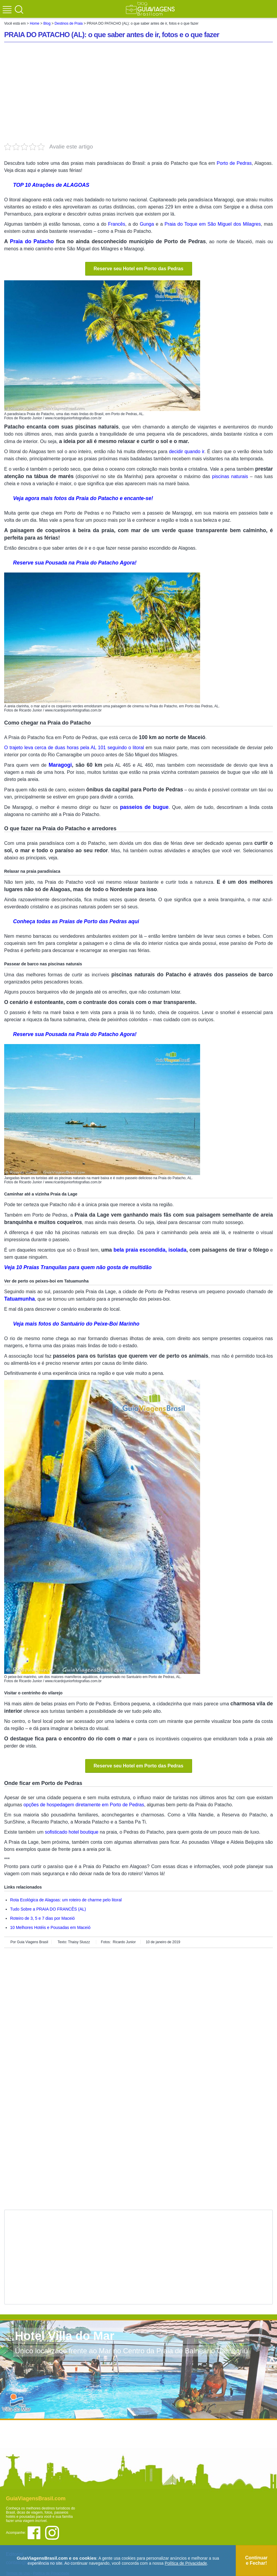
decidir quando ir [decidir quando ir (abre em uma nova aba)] (186, 451)
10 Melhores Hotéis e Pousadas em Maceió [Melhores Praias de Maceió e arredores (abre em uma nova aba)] (50, 1927)
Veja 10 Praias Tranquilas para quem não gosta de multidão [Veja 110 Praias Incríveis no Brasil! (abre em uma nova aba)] (78, 1267)
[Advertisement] (139, 92)
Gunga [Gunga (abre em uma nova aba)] (147, 224)
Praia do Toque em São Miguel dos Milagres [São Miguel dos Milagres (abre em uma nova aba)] (212, 224)
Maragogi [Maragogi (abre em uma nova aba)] (60, 765)
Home (34, 23)
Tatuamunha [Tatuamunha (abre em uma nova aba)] (19, 1299)
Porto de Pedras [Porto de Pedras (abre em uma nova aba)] (234, 163)
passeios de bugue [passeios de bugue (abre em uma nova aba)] (144, 807)
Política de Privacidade (186, 2563)
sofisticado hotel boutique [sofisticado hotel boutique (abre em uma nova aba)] (72, 1832)
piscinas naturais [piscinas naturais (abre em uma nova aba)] (230, 476)
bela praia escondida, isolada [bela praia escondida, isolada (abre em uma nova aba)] (149, 1250)
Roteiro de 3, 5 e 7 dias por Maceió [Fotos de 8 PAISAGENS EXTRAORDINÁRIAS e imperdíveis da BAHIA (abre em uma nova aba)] (42, 1918)
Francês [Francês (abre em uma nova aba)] (116, 224)
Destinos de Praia (69, 23)
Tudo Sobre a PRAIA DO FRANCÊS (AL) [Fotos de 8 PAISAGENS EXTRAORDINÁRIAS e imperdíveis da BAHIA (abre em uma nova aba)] (48, 1909)
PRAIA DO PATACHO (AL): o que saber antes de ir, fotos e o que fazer (111, 35)
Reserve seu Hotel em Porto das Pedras (138, 268)
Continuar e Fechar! (256, 2560)
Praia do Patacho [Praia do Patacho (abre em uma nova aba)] (32, 241)
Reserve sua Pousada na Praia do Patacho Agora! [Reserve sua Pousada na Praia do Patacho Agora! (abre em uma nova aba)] (75, 563)
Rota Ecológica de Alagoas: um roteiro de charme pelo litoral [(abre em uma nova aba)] (66, 1899)
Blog (46, 23)
